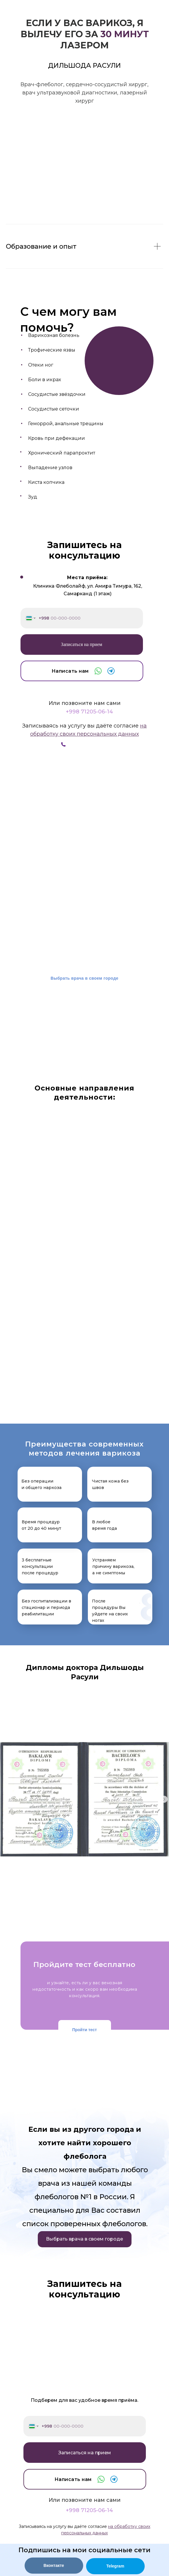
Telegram (115, 2566)
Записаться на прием (81, 644)
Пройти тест (84, 2029)
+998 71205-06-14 (89, 711)
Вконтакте (53, 2565)
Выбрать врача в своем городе (85, 978)
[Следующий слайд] (164, 1799)
